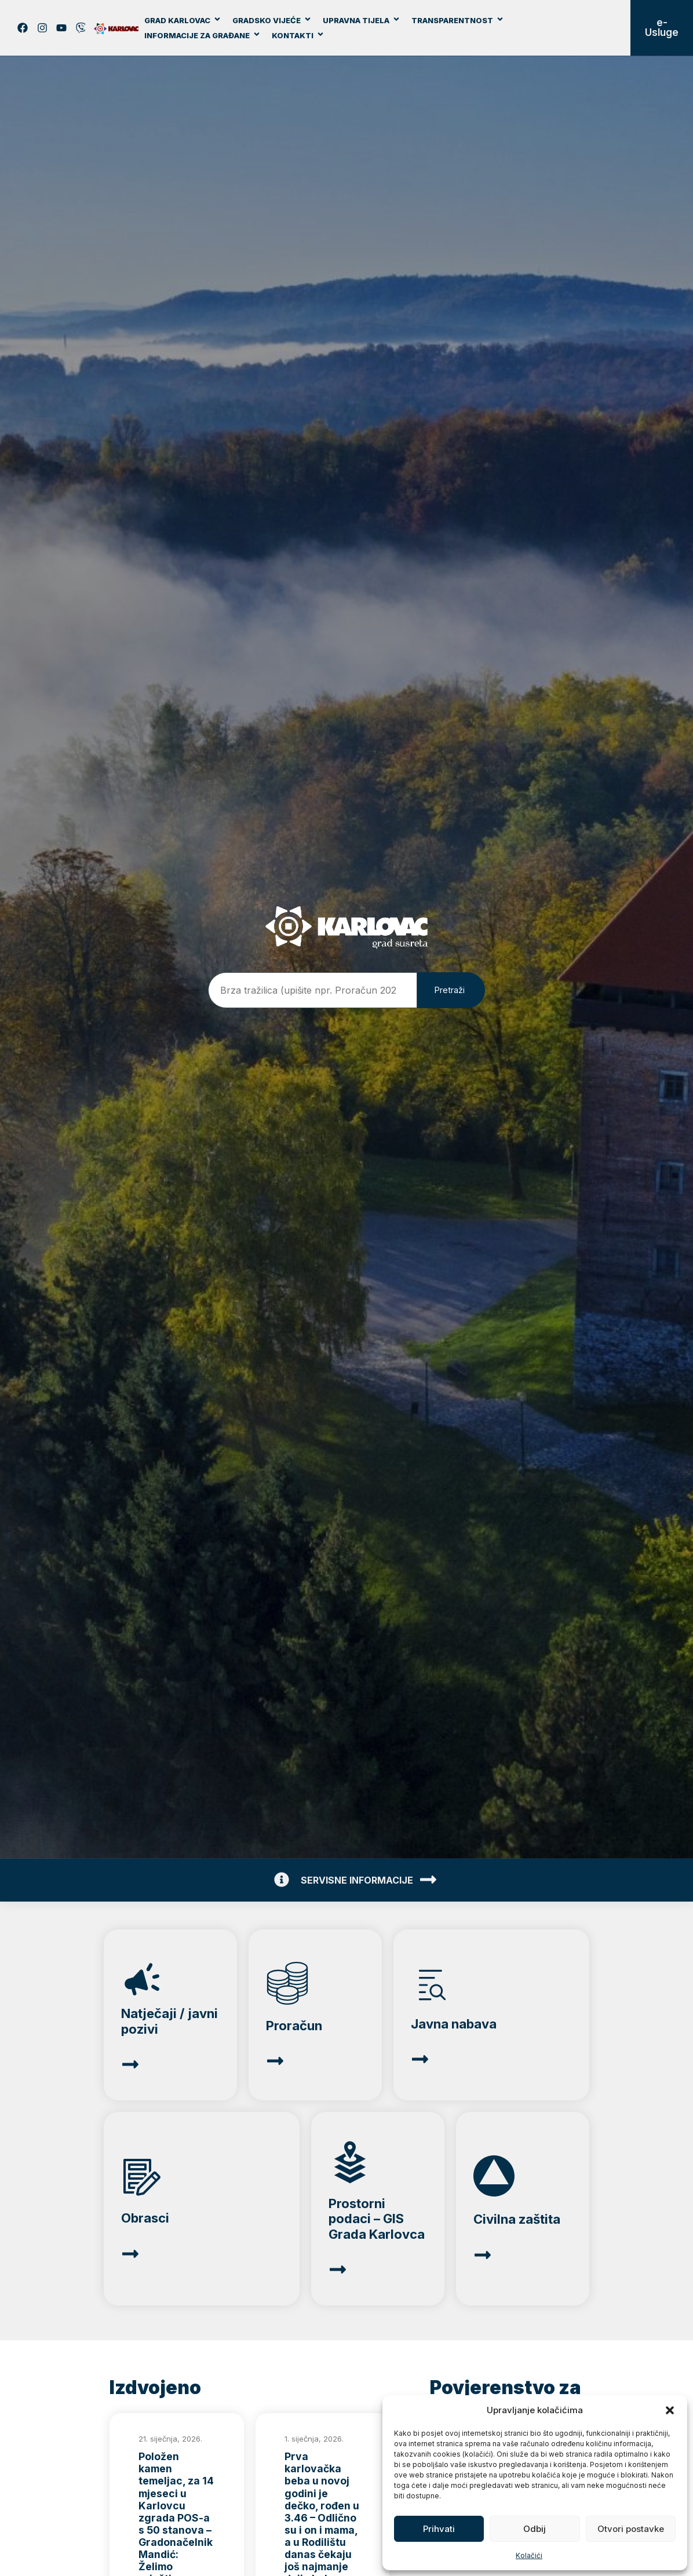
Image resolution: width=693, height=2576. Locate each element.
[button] (670, 2410)
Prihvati (439, 2528)
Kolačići (529, 2555)
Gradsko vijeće (272, 20)
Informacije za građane (202, 35)
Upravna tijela (361, 20)
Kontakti (298, 35)
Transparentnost (457, 20)
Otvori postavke (630, 2528)
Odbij (534, 2528)
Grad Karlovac (182, 20)
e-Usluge (662, 27)
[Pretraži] (451, 990)
